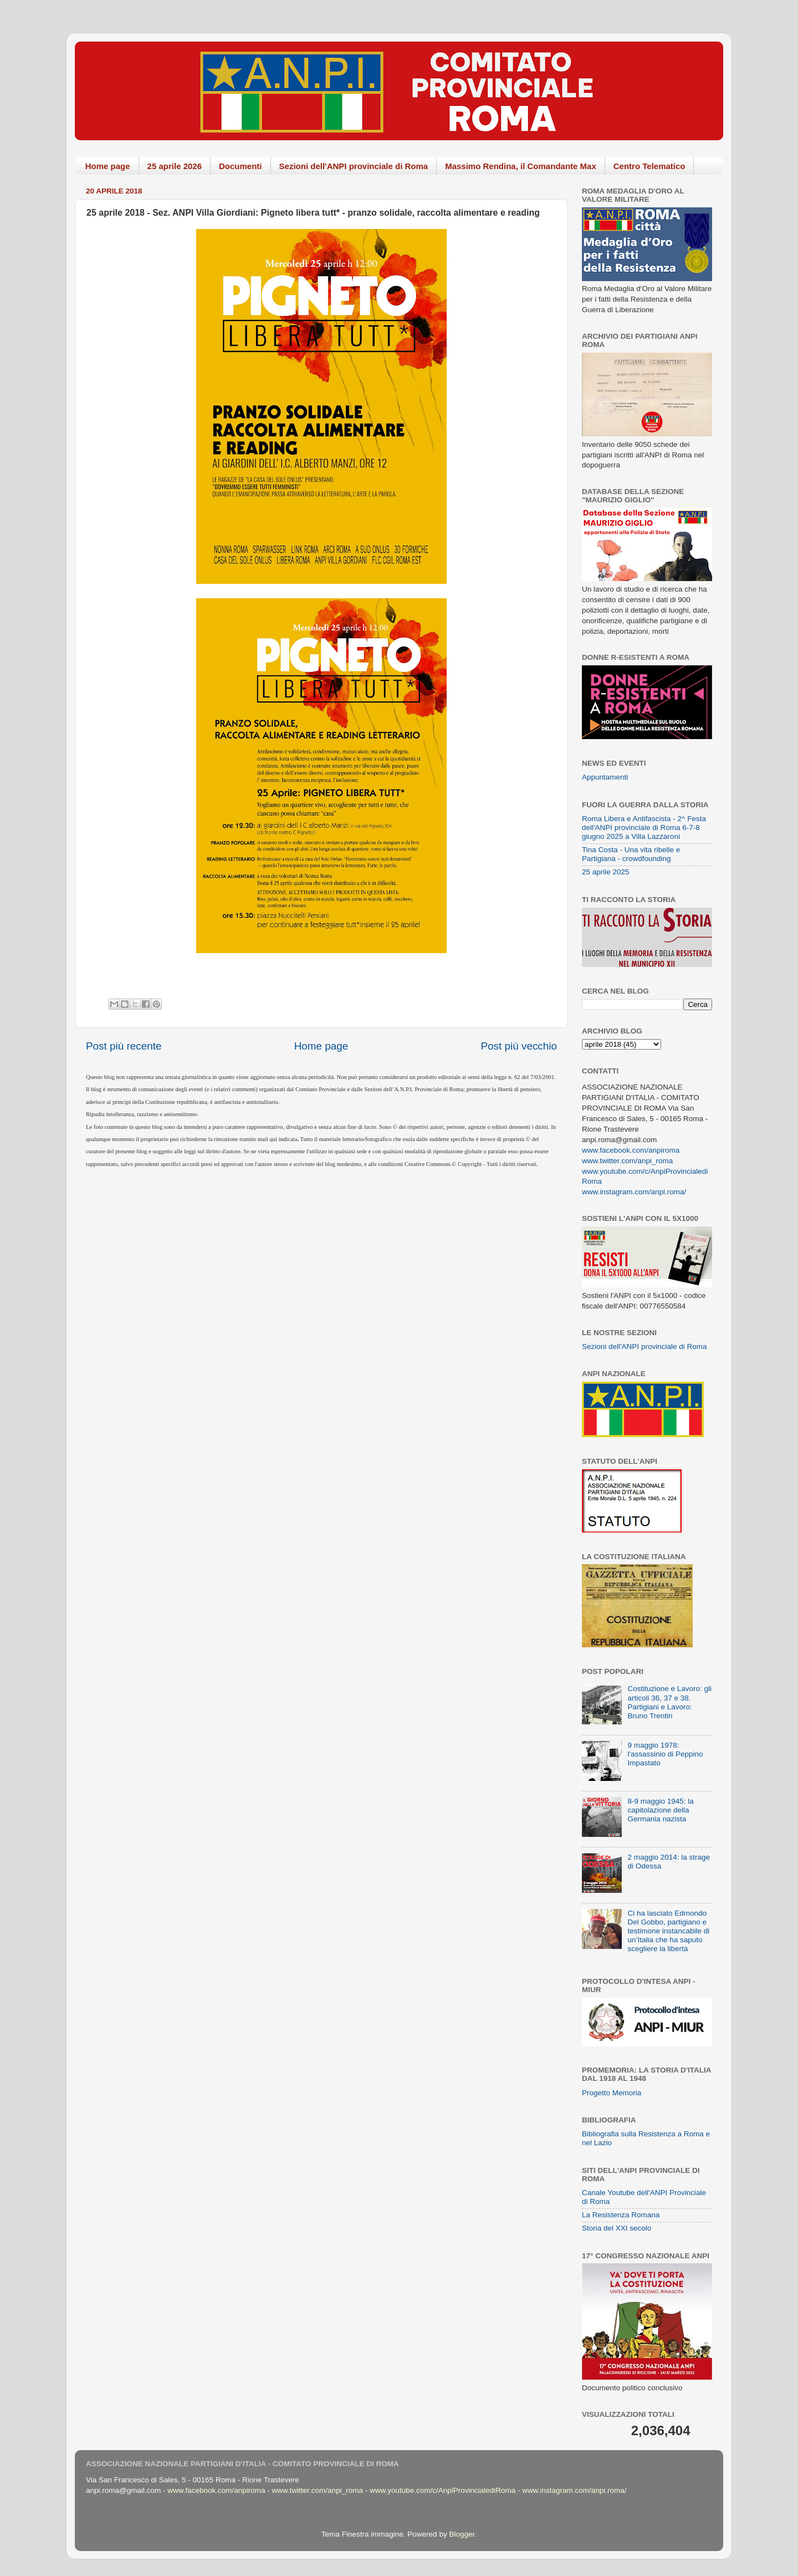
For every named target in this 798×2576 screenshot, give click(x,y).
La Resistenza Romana (620, 2215)
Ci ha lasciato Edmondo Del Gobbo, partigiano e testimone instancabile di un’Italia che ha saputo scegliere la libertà (668, 1931)
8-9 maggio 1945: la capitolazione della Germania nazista (660, 1810)
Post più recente (124, 1046)
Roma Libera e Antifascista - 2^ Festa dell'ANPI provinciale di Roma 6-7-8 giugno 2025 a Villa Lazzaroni (644, 827)
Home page (107, 166)
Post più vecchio (518, 1046)
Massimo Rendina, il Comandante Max (520, 166)
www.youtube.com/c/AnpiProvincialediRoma (442, 2490)
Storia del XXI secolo (616, 2228)
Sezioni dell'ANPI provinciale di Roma (353, 166)
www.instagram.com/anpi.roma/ (634, 1192)
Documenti (240, 166)
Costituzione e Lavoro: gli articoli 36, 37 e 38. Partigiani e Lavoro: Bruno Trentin (669, 1702)
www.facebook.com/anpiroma (630, 1150)
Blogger (461, 2534)
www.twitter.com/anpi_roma (627, 1161)
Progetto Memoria (611, 2093)
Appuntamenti (605, 777)
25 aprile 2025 (606, 872)
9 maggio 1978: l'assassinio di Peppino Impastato (665, 1754)
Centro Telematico (649, 166)
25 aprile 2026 (174, 166)
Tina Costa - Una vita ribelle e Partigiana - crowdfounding (631, 854)
